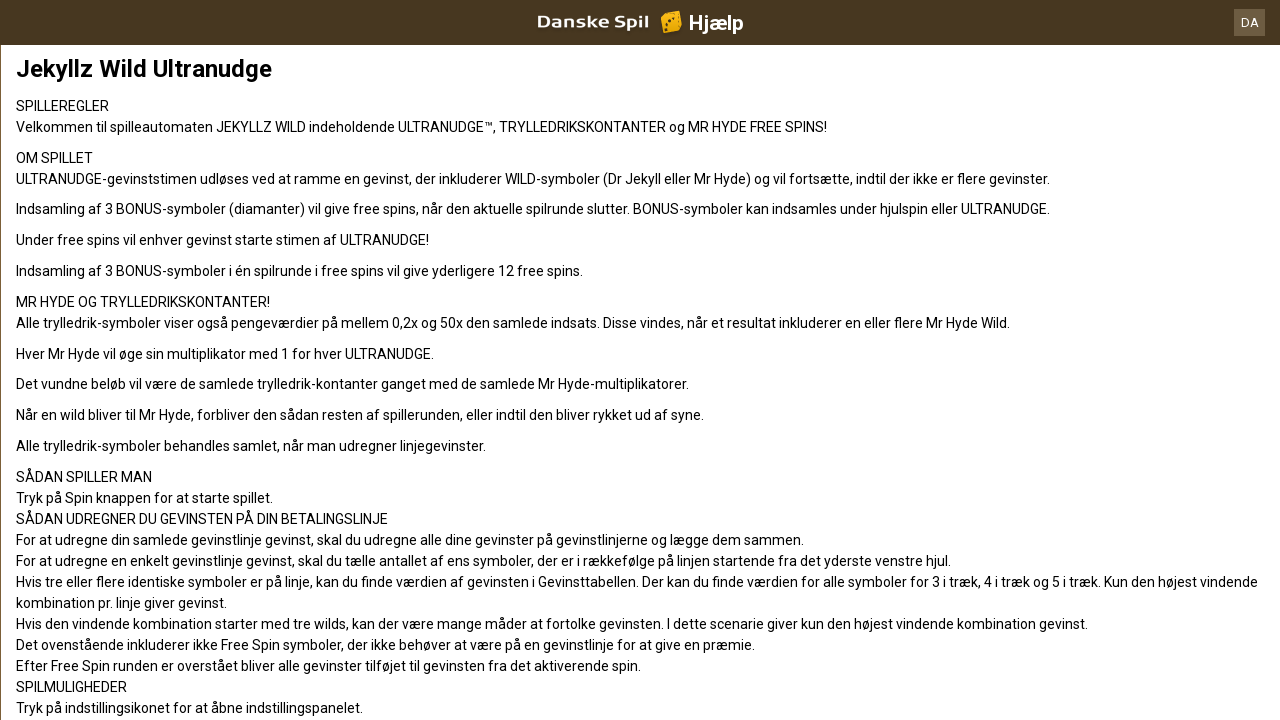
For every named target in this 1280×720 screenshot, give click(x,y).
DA (1250, 22)
